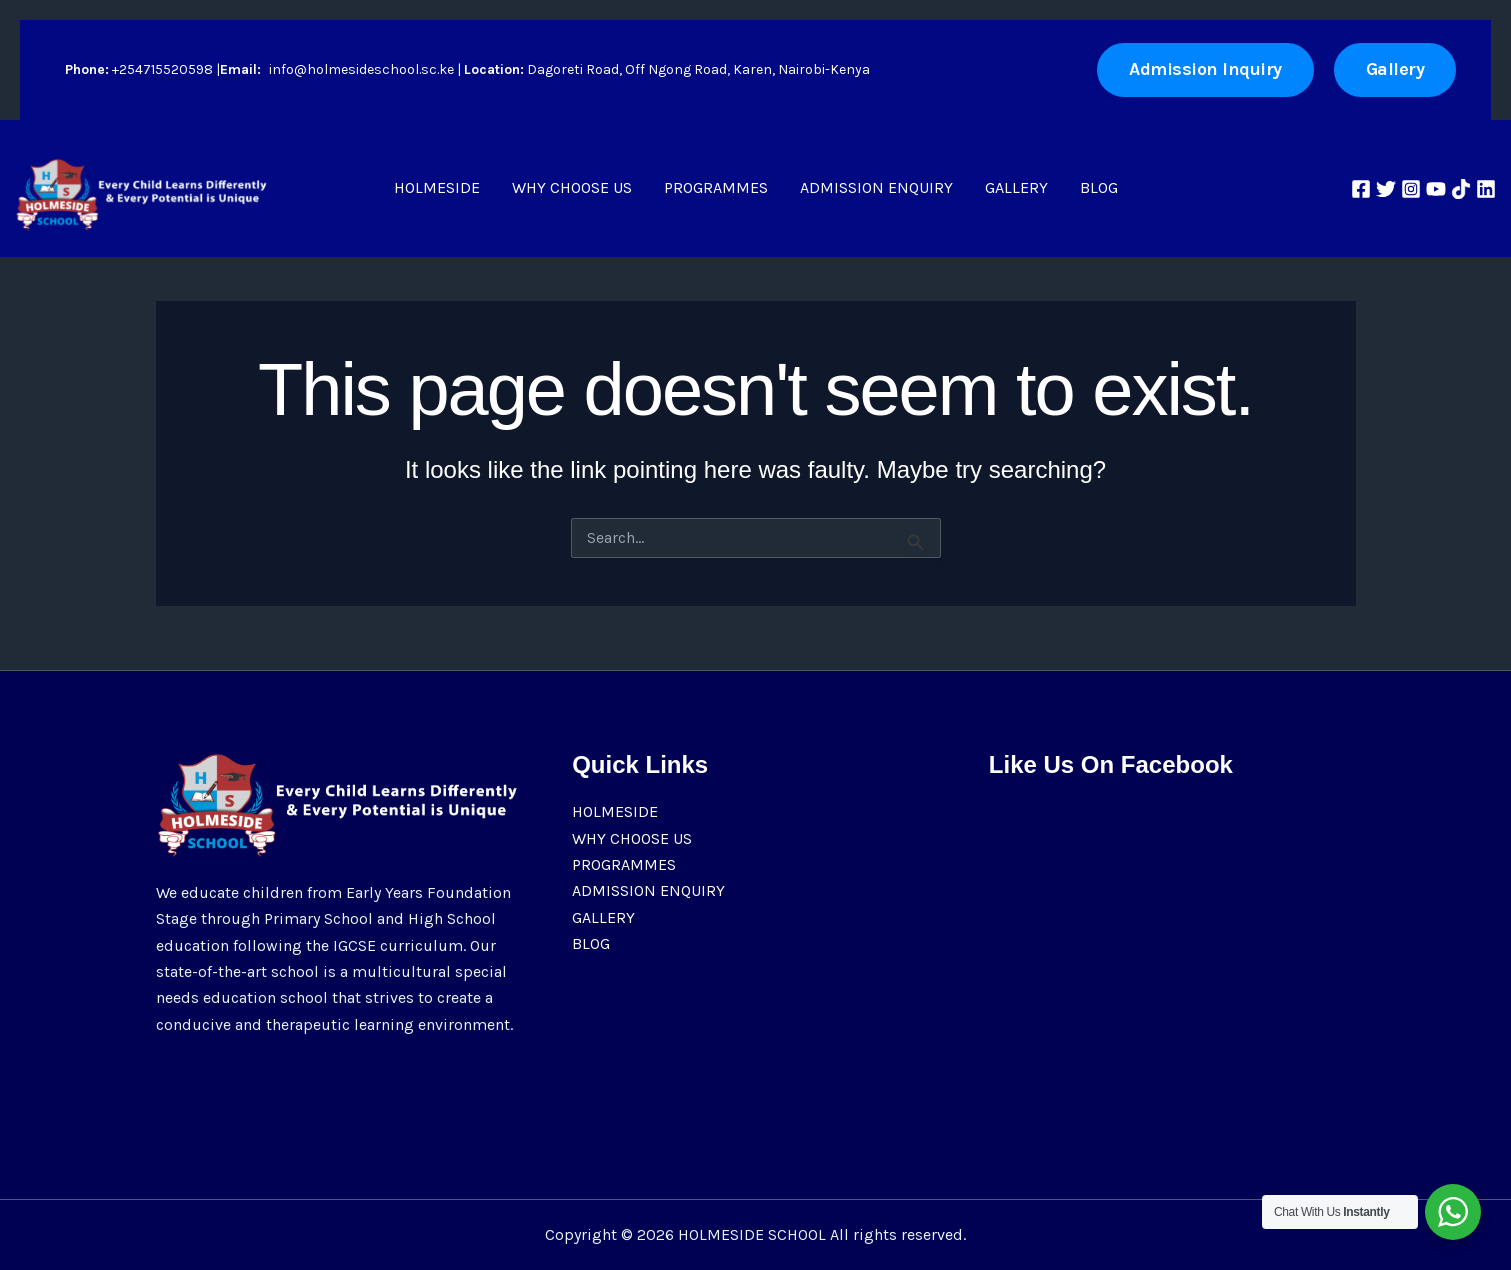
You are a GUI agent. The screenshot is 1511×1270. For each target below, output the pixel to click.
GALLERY (1016, 187)
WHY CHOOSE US (572, 187)
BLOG (1099, 187)
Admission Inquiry (1205, 69)
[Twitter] (1386, 189)
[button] (1395, 69)
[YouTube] (1436, 189)
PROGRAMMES (716, 187)
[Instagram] (1411, 189)
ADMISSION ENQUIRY (876, 187)
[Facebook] (1361, 189)
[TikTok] (1461, 189)
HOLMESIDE (437, 187)
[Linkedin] (1486, 189)
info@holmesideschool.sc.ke (361, 69)
